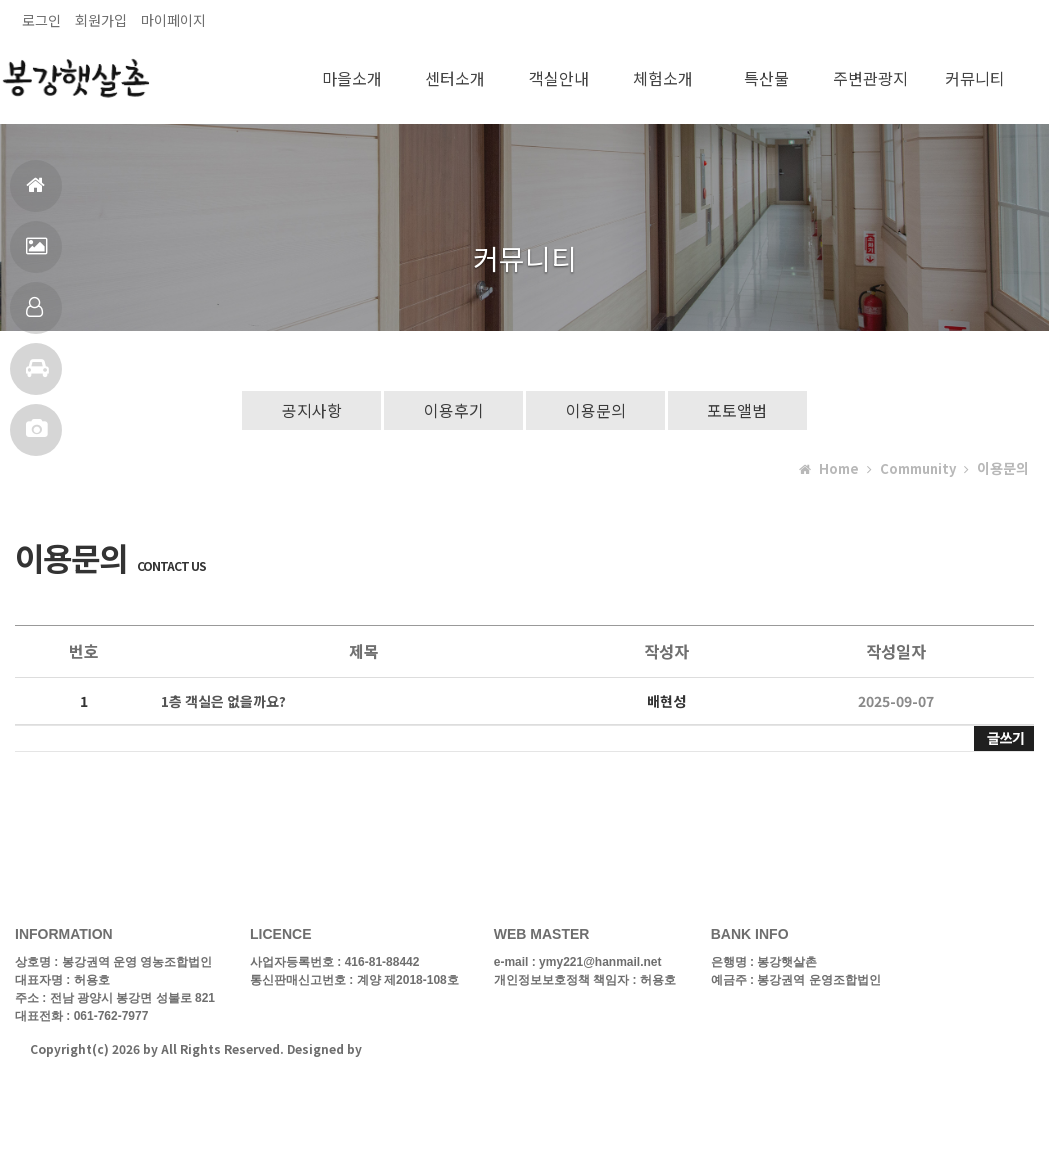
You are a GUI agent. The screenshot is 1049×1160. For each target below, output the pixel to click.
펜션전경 (36, 254)
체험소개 (663, 78)
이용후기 (453, 410)
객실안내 (34, 315)
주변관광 (37, 376)
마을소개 (352, 78)
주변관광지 (870, 78)
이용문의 (596, 410)
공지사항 (310, 410)
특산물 (766, 78)
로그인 (41, 20)
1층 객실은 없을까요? (223, 702)
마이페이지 (173, 20)
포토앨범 (36, 437)
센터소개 (455, 78)
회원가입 (101, 20)
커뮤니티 (975, 78)
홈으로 (35, 193)
